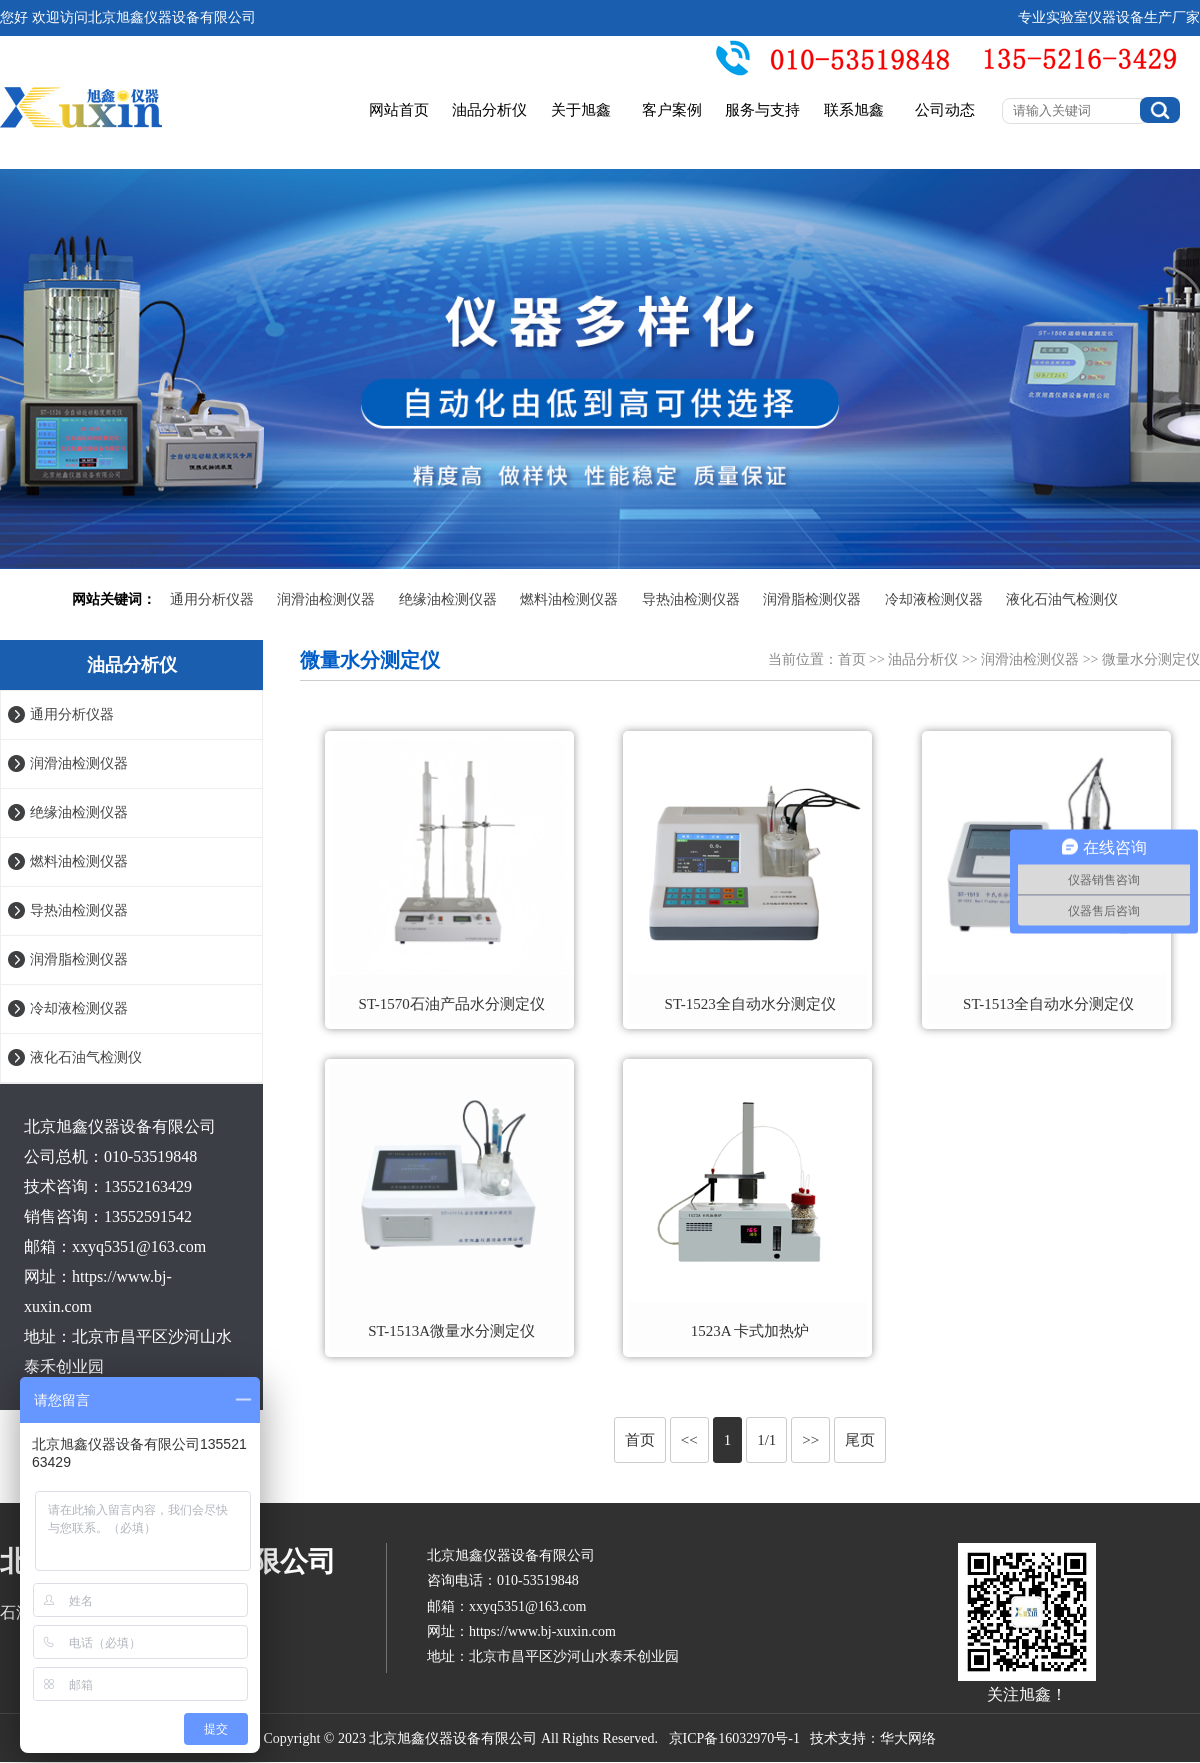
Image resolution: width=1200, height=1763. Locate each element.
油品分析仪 (489, 110)
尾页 (860, 1440)
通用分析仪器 (212, 599)
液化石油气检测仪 (1062, 599)
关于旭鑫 (581, 110)
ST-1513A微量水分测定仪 (451, 1331)
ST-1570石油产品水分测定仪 (452, 1004)
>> (810, 1440)
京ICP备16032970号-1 (734, 1738)
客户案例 (672, 110)
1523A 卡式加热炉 (750, 1331)
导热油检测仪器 (691, 599)
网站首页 (399, 110)
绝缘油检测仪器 (448, 599)
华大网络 (908, 1738)
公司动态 (945, 110)
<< (689, 1440)
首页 (852, 659)
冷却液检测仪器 (934, 599)
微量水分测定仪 (1151, 659)
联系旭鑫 (854, 110)
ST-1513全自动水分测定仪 (1048, 1004)
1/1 (766, 1440)
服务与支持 (762, 110)
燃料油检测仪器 (569, 599)
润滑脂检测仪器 (812, 599)
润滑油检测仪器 (326, 599)
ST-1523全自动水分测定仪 (750, 1004)
